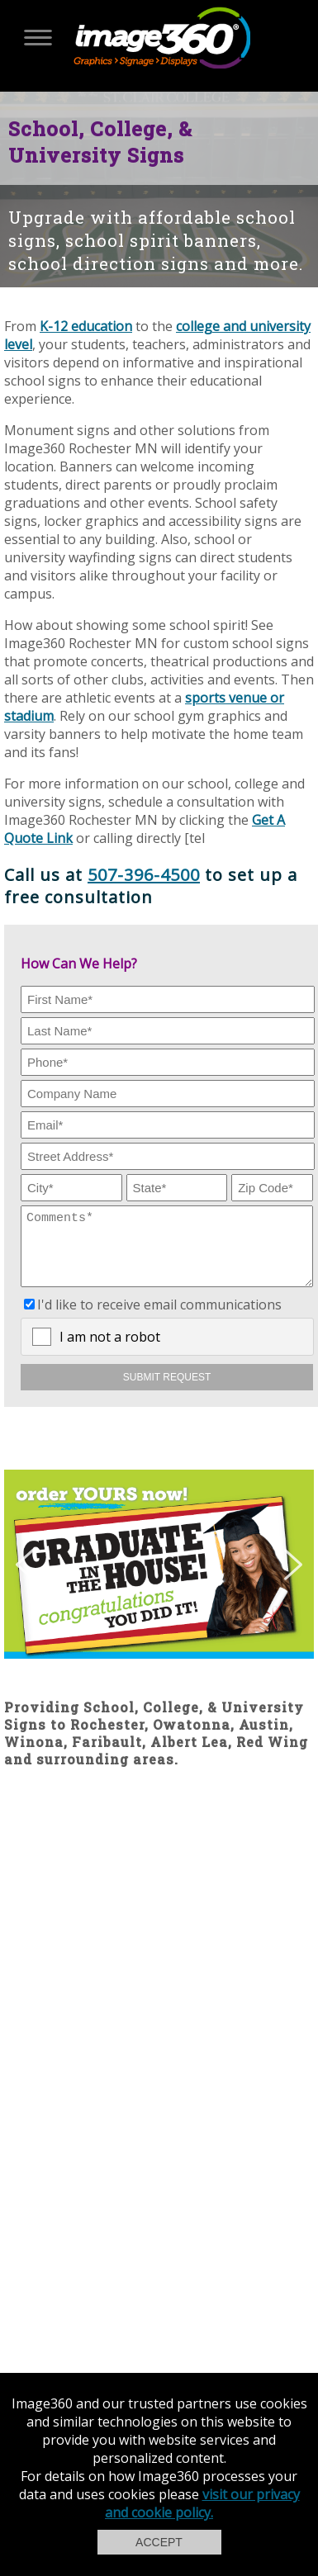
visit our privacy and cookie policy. (202, 2503)
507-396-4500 (144, 875)
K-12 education (86, 326)
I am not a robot (109, 1349)
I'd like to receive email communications (159, 1317)
